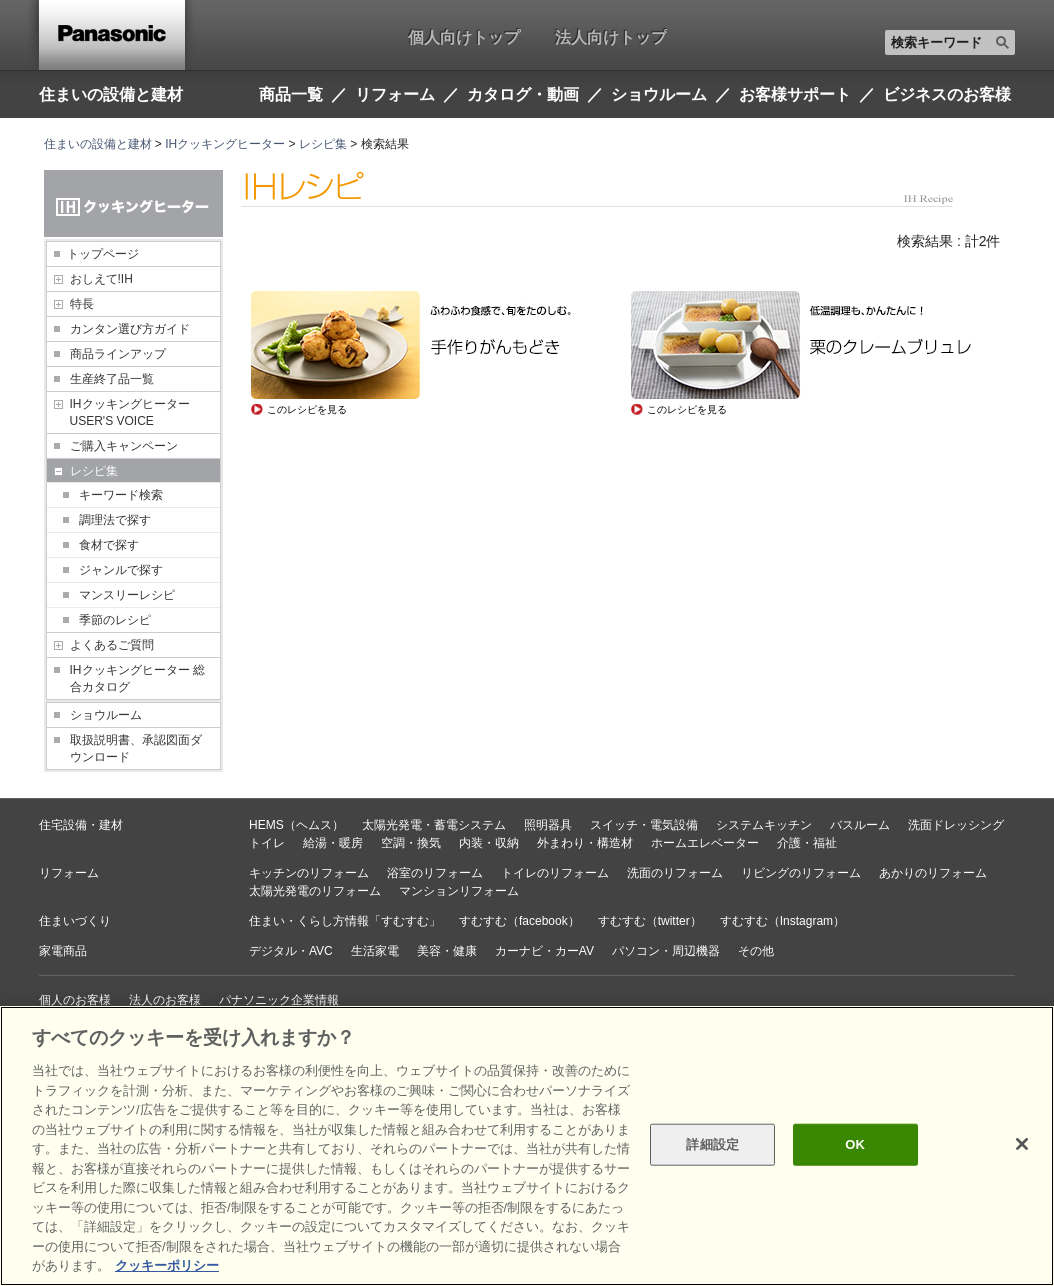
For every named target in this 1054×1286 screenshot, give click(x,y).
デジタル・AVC (291, 951)
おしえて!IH (101, 279)
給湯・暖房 (333, 843)
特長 (82, 304)
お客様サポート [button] (795, 95)
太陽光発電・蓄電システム (434, 825)
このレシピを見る (307, 409)
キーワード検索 (121, 495)
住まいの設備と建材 (111, 94)
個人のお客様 (75, 1000)
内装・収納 (489, 843)
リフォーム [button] (395, 95)
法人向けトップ (611, 37)
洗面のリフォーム (675, 873)
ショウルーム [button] (659, 95)
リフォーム (69, 873)
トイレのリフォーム (555, 873)
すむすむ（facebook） (519, 921)
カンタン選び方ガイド (130, 329)
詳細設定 (712, 1144)
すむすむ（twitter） (650, 921)
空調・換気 (411, 843)
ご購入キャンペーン (124, 446)
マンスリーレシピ (127, 595)
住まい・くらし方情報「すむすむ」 (345, 921)
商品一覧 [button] (291, 95)
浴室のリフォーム (435, 873)
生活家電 (375, 951)
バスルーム (860, 825)
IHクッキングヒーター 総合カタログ (137, 678)
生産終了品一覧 (112, 379)
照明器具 (548, 825)
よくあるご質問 (112, 645)
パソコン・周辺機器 (666, 951)
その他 (756, 951)
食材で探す (109, 545)
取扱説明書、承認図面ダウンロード (136, 748)
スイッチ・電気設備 (644, 825)
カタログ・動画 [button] (523, 95)
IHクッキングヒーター (225, 144)
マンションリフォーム (459, 891)
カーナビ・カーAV (544, 951)
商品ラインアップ (118, 354)
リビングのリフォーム (801, 873)
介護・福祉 (807, 843)
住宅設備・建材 (81, 825)
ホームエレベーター (705, 843)
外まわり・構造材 (585, 843)
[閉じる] (1022, 1144)
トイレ (267, 843)
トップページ (103, 254)
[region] (527, 1146)
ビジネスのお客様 (947, 95)
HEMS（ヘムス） (296, 825)
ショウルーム (106, 715)
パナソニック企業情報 (279, 1000)
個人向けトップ (464, 37)
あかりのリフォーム (933, 873)
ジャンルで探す (121, 570)
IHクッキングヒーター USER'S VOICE (130, 412)
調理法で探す (115, 520)
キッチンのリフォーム (309, 873)
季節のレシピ (115, 620)
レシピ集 (323, 144)
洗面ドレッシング (956, 825)
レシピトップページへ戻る (322, 460)
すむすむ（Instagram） (782, 921)
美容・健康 (447, 951)
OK (855, 1144)
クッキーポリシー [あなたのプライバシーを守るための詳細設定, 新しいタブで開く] (167, 1265)
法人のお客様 (165, 1000)
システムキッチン (764, 825)
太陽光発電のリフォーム (315, 891)
